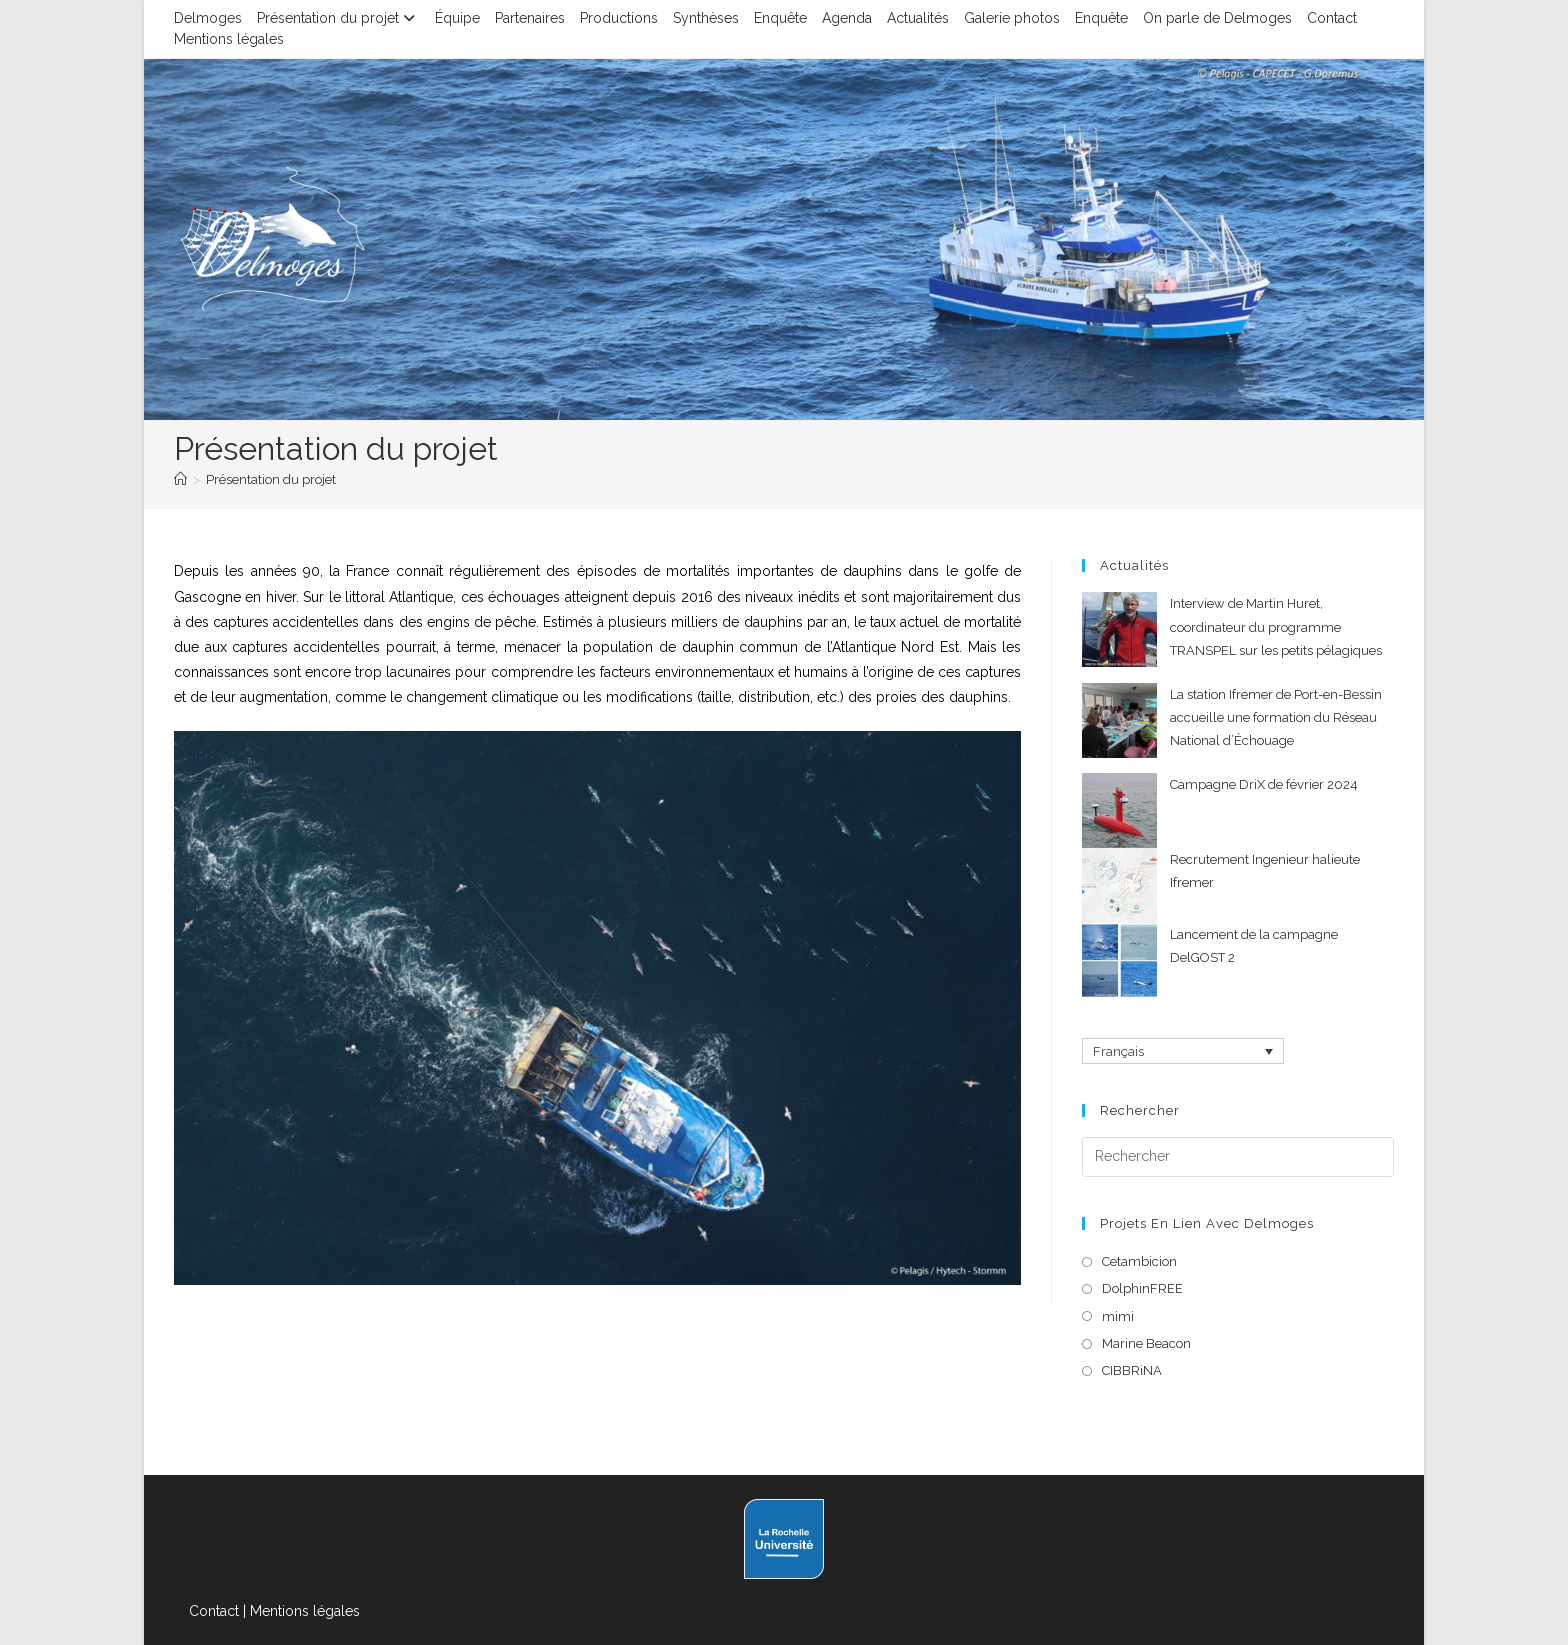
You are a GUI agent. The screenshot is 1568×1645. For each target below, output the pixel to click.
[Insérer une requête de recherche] (1238, 1157)
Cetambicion (1139, 1261)
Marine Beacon (1146, 1343)
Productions (619, 18)
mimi (1118, 1316)
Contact (1332, 18)
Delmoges (208, 18)
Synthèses (706, 18)
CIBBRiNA (1132, 1370)
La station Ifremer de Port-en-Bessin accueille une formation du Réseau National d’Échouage (1276, 718)
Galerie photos (1012, 18)
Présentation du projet (338, 18)
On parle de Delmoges (1217, 18)
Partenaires (530, 18)
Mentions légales (229, 39)
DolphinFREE (1142, 1288)
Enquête (780, 18)
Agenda (847, 18)
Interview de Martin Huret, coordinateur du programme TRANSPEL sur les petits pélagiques (1276, 627)
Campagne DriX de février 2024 (1264, 784)
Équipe (457, 18)
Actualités (918, 18)
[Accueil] (180, 479)
